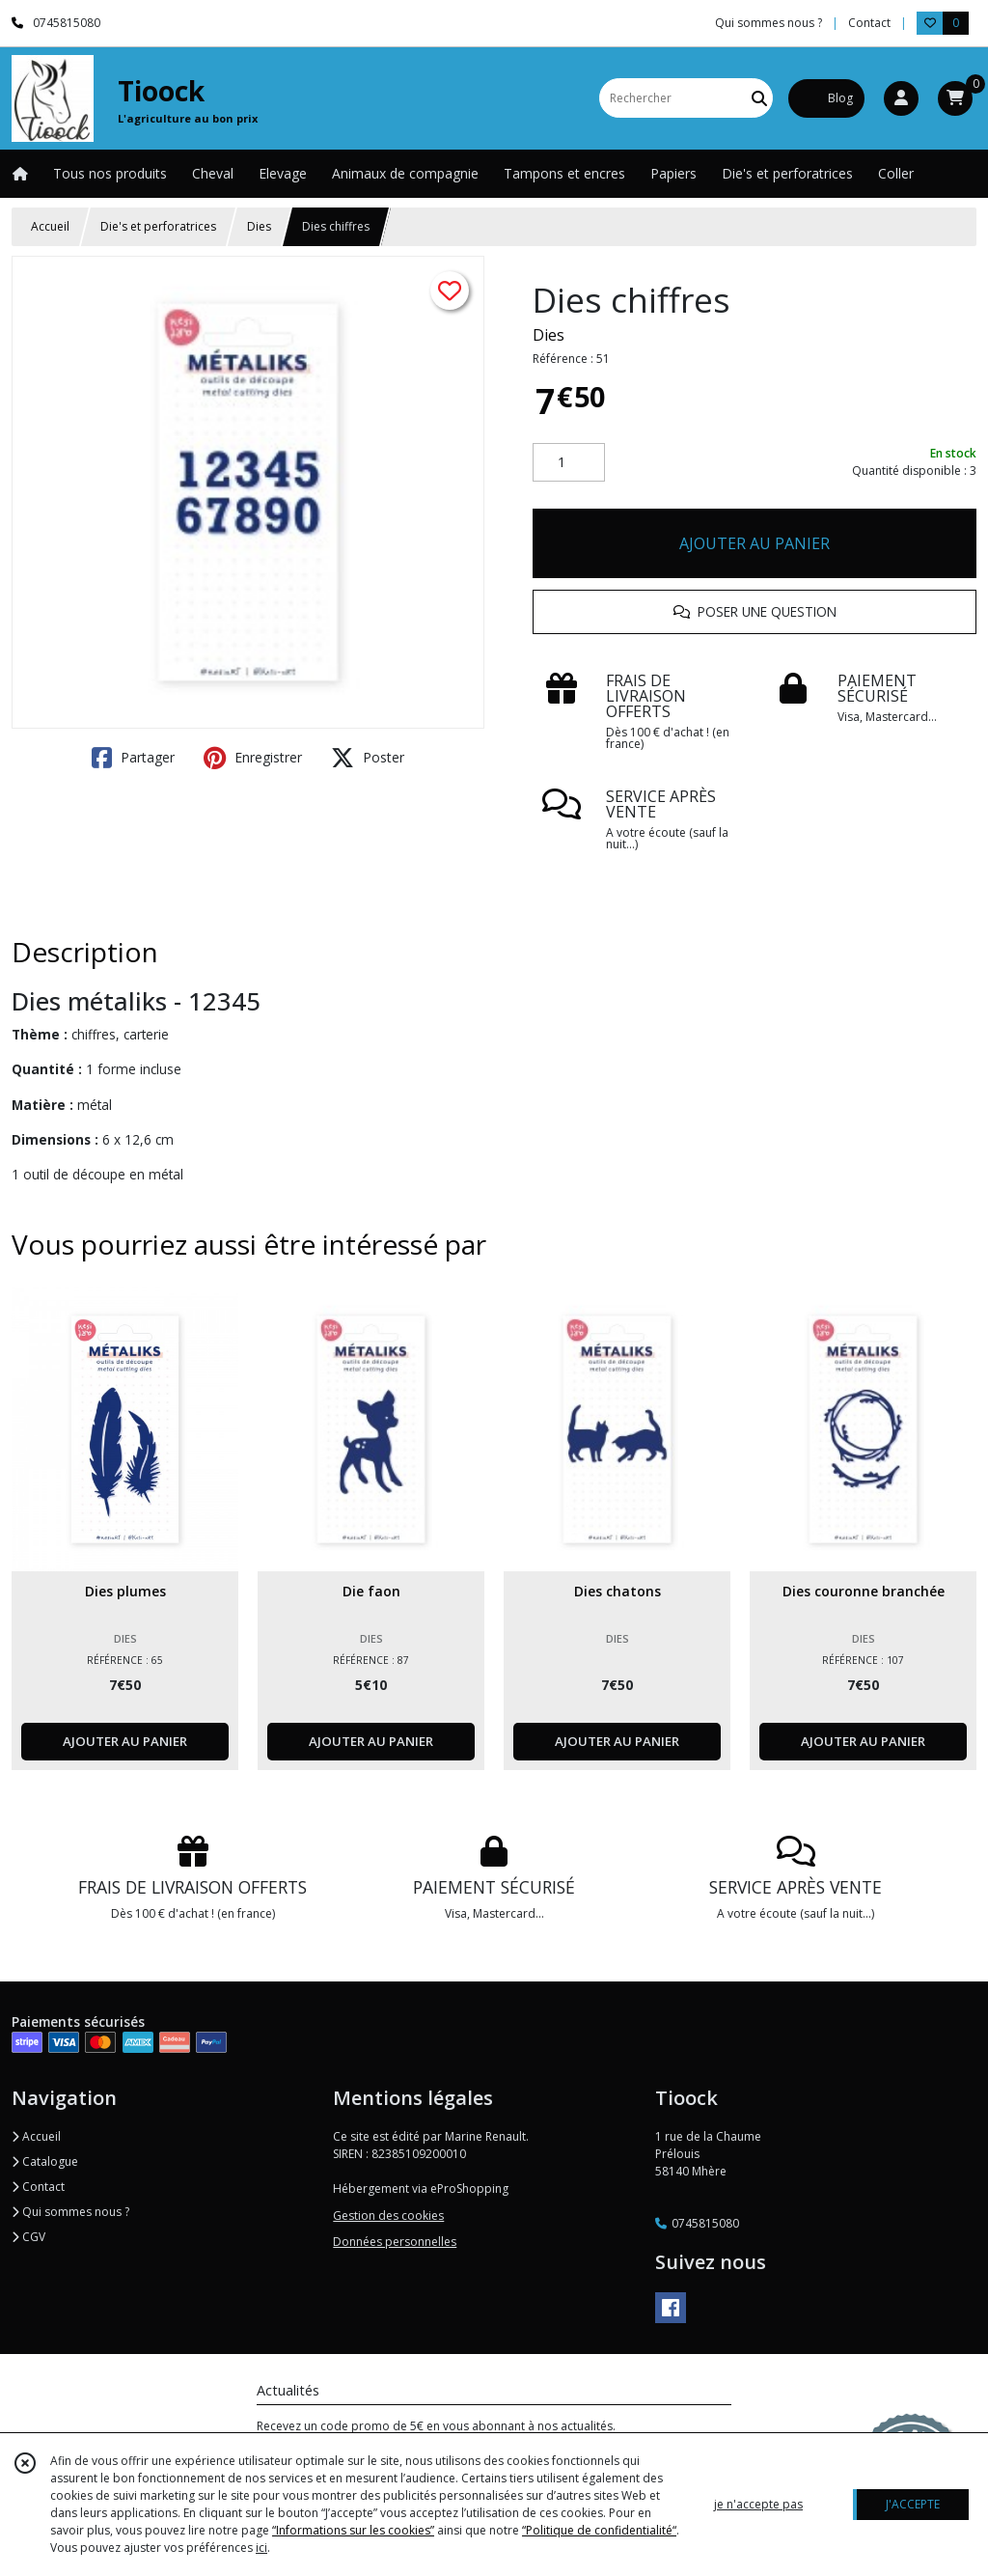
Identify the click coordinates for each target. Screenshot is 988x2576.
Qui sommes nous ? (70, 2211)
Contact (869, 22)
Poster (367, 757)
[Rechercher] (759, 98)
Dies (259, 226)
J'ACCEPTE (913, 2504)
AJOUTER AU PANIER (754, 543)
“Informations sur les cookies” (353, 2530)
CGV (28, 2237)
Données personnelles (394, 2241)
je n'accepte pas (758, 2504)
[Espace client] (901, 98)
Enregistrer (253, 757)
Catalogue (45, 2161)
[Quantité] (569, 462)
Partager (133, 757)
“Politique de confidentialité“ (599, 2530)
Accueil (50, 226)
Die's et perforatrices (158, 226)
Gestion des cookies (388, 2215)
